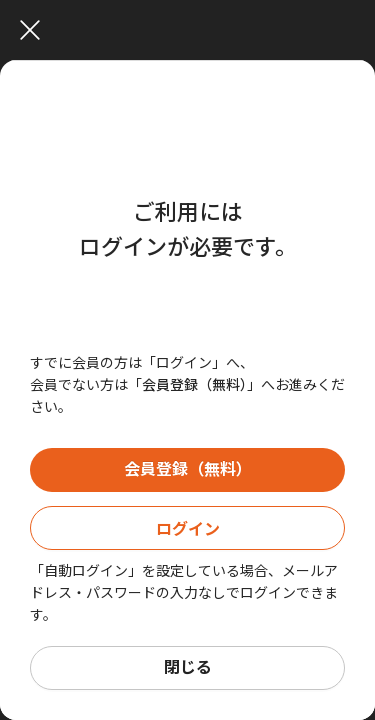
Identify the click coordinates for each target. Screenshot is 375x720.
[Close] (192, 30)
